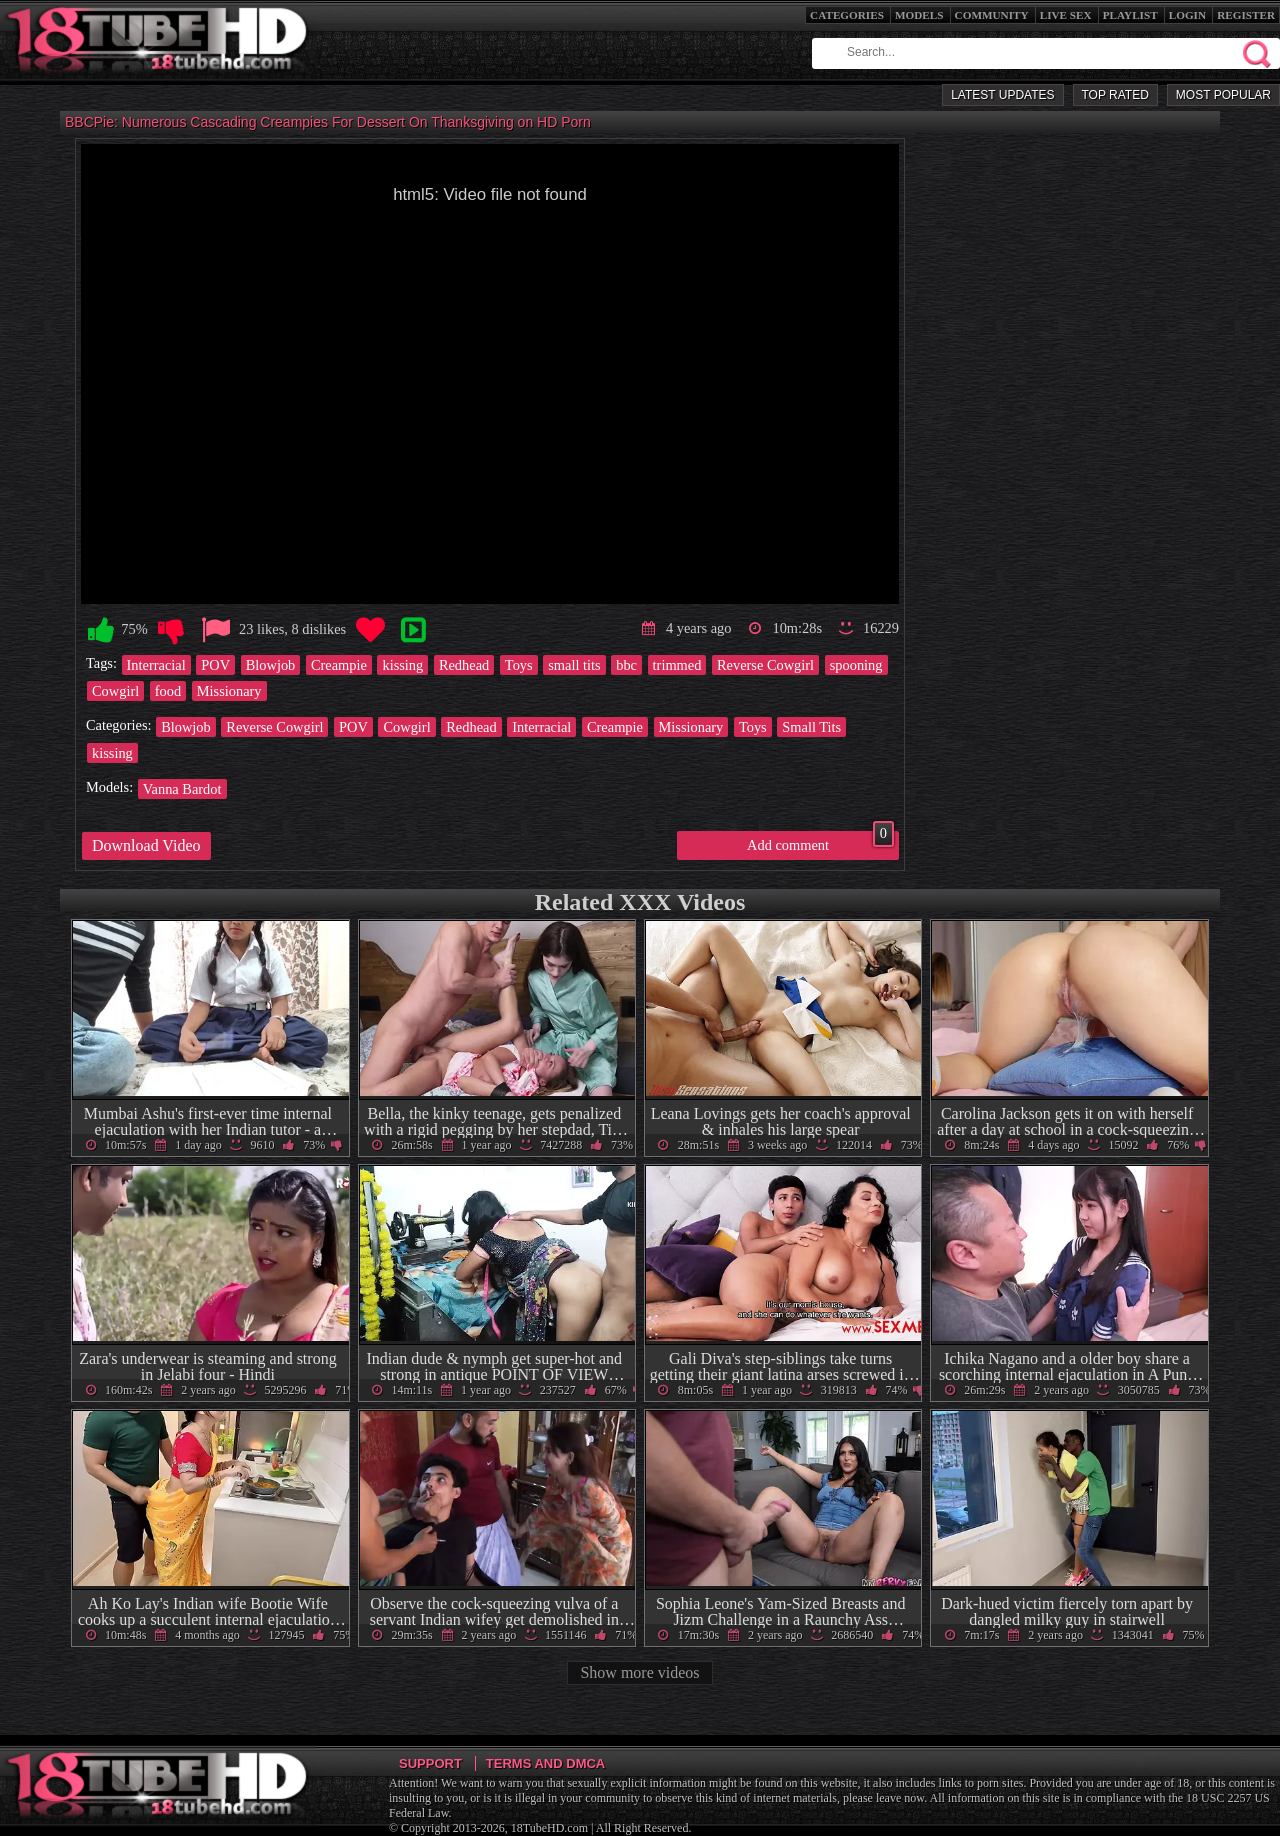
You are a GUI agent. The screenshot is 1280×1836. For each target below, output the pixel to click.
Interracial (156, 665)
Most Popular (1223, 95)
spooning (856, 665)
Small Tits (811, 727)
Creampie (339, 665)
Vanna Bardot (182, 789)
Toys (519, 665)
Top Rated (1115, 95)
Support (430, 1763)
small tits (574, 665)
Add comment (820, 842)
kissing (402, 665)
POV (215, 665)
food (168, 691)
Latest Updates (1002, 95)
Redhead (464, 665)
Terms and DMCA (545, 1763)
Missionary (229, 691)
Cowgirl (115, 691)
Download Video (146, 845)
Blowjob (271, 665)
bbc (626, 665)
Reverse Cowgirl (765, 665)
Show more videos (639, 1672)
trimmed (677, 665)
